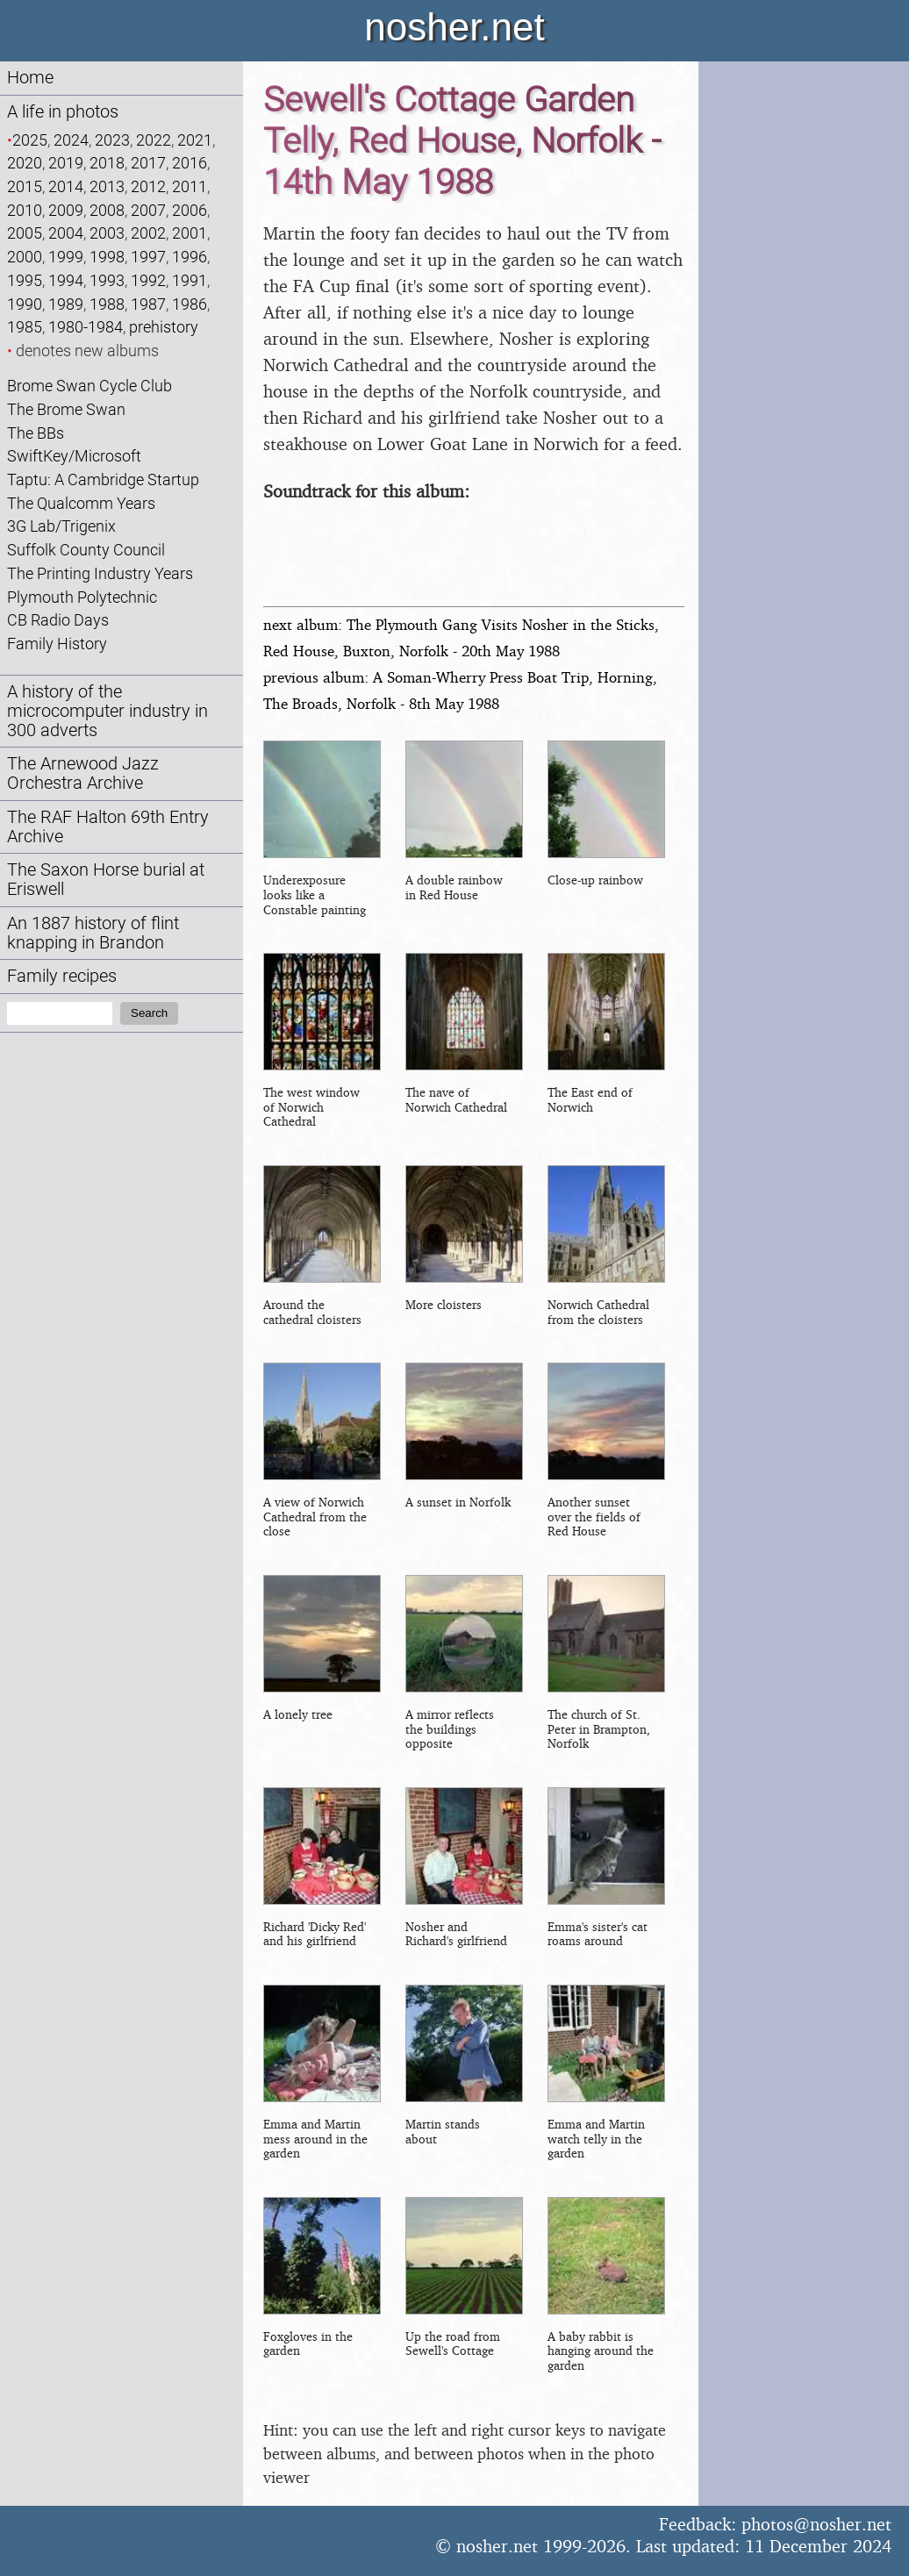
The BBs (35, 433)
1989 (65, 304)
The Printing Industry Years (100, 573)
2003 (107, 233)
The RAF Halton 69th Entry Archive (108, 827)
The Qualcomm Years (81, 503)
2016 (189, 163)
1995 (24, 280)
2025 (29, 140)
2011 (189, 186)
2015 (24, 186)
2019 (65, 163)
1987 (148, 304)
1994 (65, 280)
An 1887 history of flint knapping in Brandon (93, 933)
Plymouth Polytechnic (82, 597)
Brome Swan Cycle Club (89, 385)
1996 (189, 256)
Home (30, 78)
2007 (148, 210)
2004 (65, 233)
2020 (24, 163)
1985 (24, 327)
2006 (189, 210)
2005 (24, 233)
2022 (153, 140)
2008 (107, 210)
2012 (148, 186)
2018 (107, 163)
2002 (148, 233)
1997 (148, 256)
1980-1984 (85, 327)
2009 (65, 210)
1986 (189, 304)
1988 (107, 304)
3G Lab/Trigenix (61, 526)
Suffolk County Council (86, 549)
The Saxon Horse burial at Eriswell (105, 879)
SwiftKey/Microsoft (74, 456)
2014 (65, 186)
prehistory (163, 327)
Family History (57, 643)
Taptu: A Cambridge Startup (103, 479)
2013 (107, 186)
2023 (112, 140)
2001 (189, 233)
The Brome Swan (66, 409)
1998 (107, 256)
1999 (65, 256)
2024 (71, 140)
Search (149, 1013)
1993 (107, 280)
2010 (24, 210)
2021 (194, 140)
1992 (148, 280)
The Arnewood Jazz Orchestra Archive (83, 773)
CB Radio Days (58, 620)
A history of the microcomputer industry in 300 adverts (107, 711)
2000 (24, 256)
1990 (24, 304)
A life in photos (62, 112)
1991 (189, 280)
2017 (148, 163)
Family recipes (62, 976)
